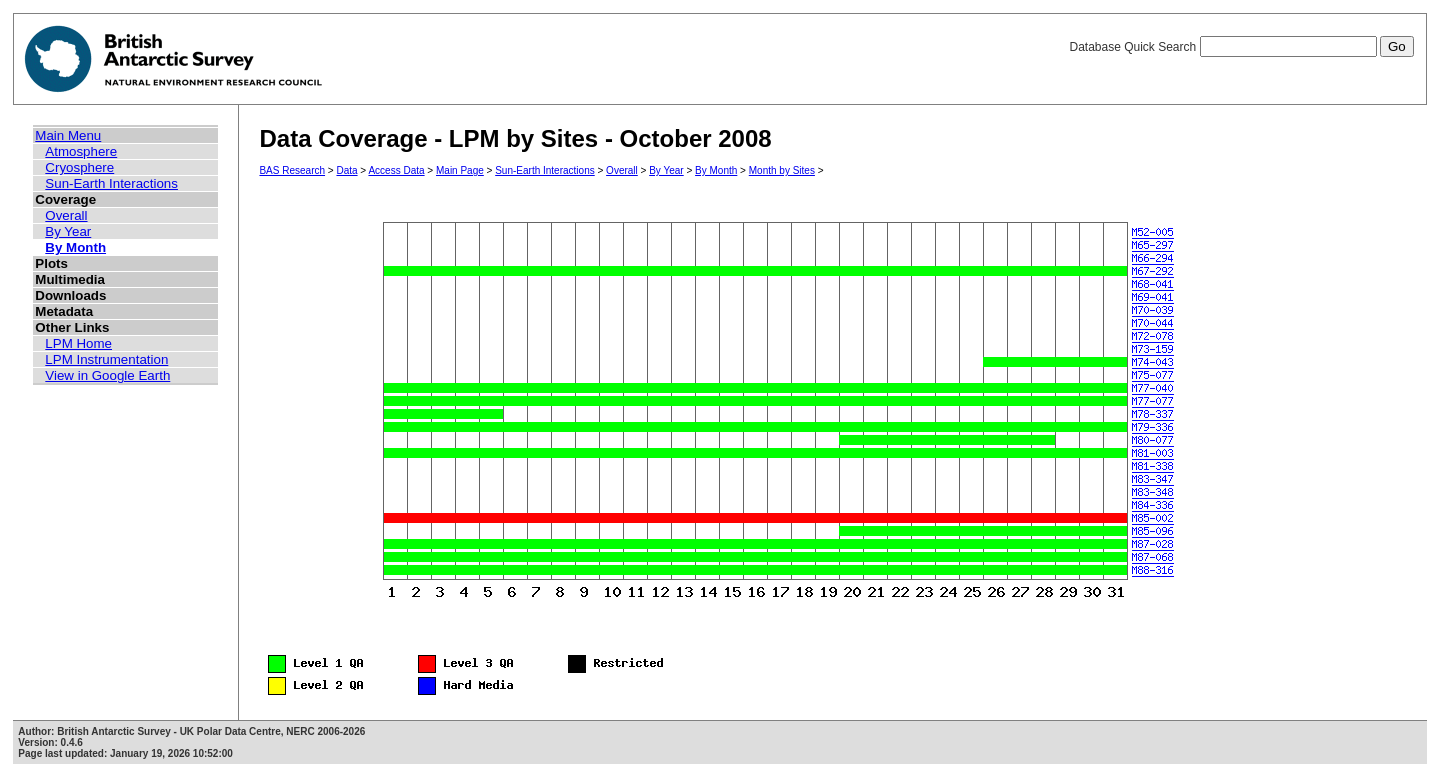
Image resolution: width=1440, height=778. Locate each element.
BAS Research (292, 170)
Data (346, 170)
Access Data (396, 170)
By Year (68, 231)
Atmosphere (81, 151)
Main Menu (68, 135)
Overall (66, 215)
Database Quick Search (1241, 47)
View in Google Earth (107, 375)
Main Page (460, 170)
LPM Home (78, 343)
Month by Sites (782, 170)
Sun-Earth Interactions (111, 183)
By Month (75, 247)
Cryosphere (79, 167)
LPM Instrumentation (106, 359)
